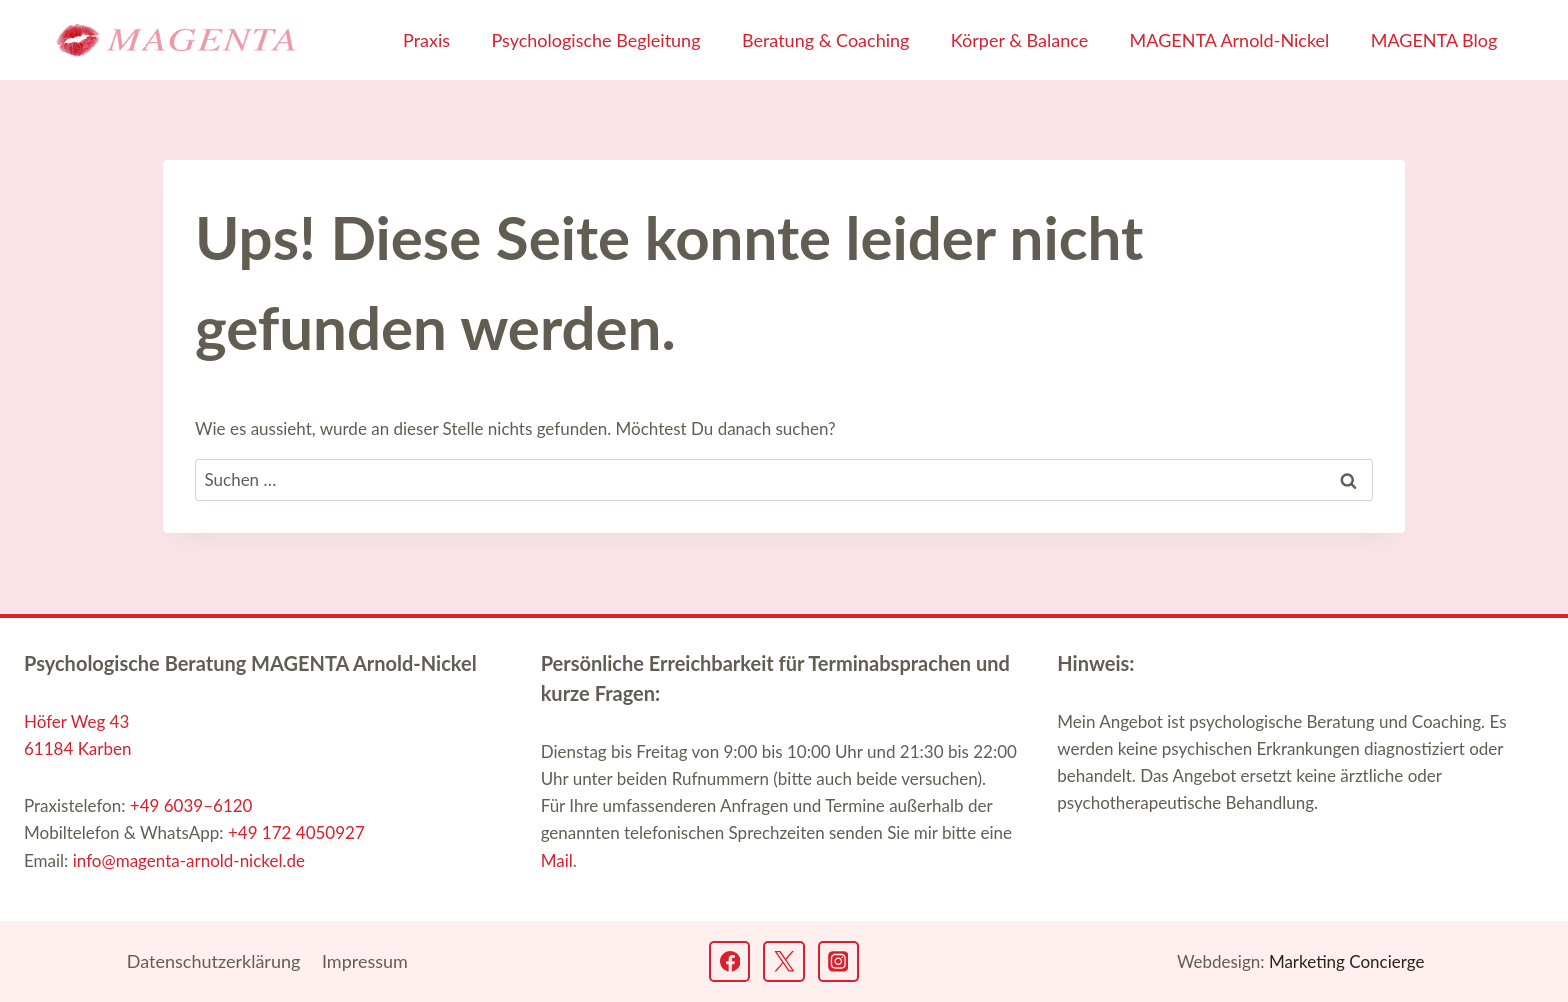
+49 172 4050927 (296, 832)
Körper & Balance (1019, 40)
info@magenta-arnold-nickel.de (189, 860)
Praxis (426, 40)
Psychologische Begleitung (595, 40)
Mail (557, 860)
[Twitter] (783, 961)
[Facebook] (729, 961)
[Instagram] (838, 961)
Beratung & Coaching (826, 40)
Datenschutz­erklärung (214, 961)
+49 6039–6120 (191, 805)
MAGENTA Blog (1434, 40)
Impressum (365, 961)
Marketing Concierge (1347, 961)
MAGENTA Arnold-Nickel (1230, 40)
